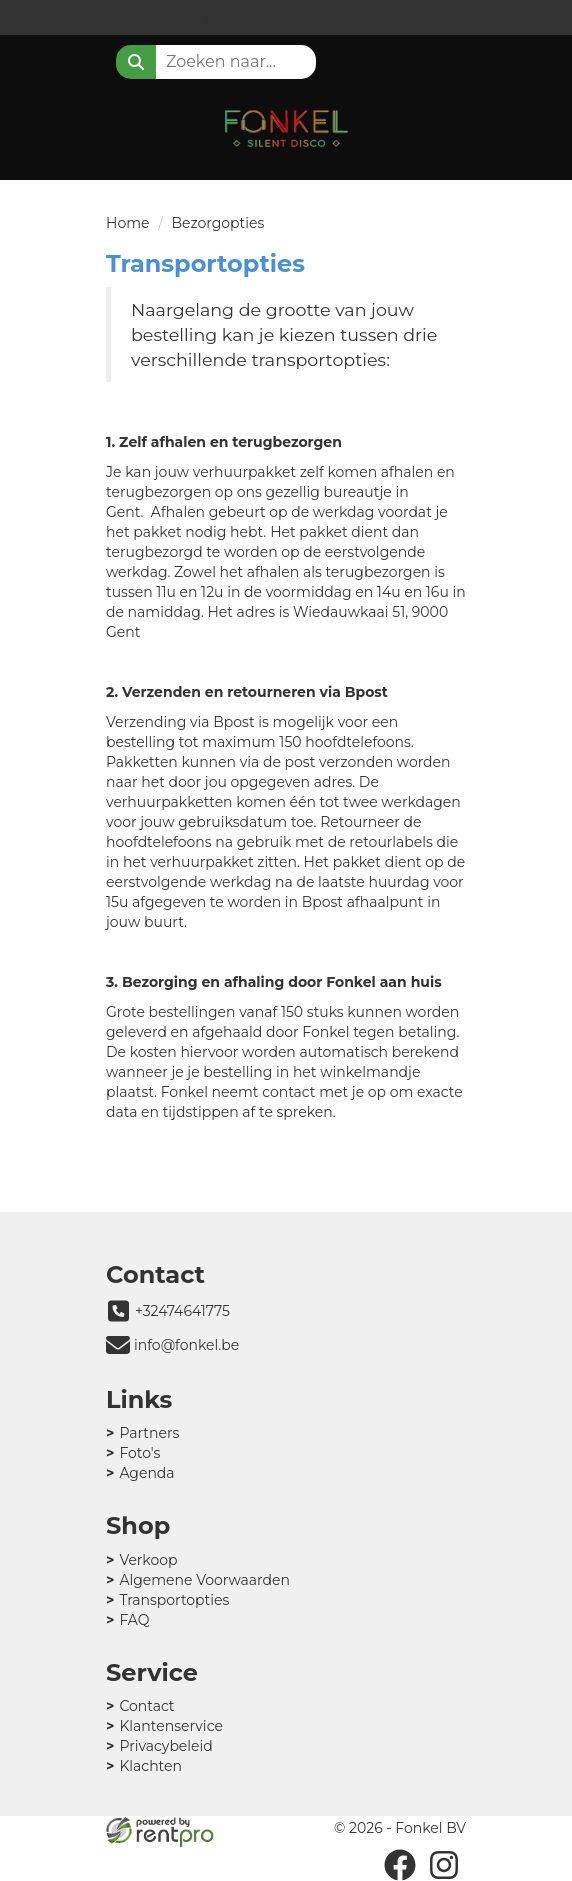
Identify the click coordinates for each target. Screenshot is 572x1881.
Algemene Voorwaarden (204, 1580)
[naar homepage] (286, 124)
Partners (149, 1433)
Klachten (150, 1766)
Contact (146, 1706)
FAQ (134, 1620)
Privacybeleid (165, 1746)
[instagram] (444, 1865)
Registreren (353, 19)
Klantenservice (170, 1726)
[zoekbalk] (236, 62)
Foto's (139, 1453)
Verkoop (148, 1560)
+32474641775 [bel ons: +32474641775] (182, 1311)
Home (127, 223)
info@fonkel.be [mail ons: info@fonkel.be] (186, 1345)
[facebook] (400, 1865)
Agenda (146, 1473)
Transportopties (174, 1600)
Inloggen (234, 19)
